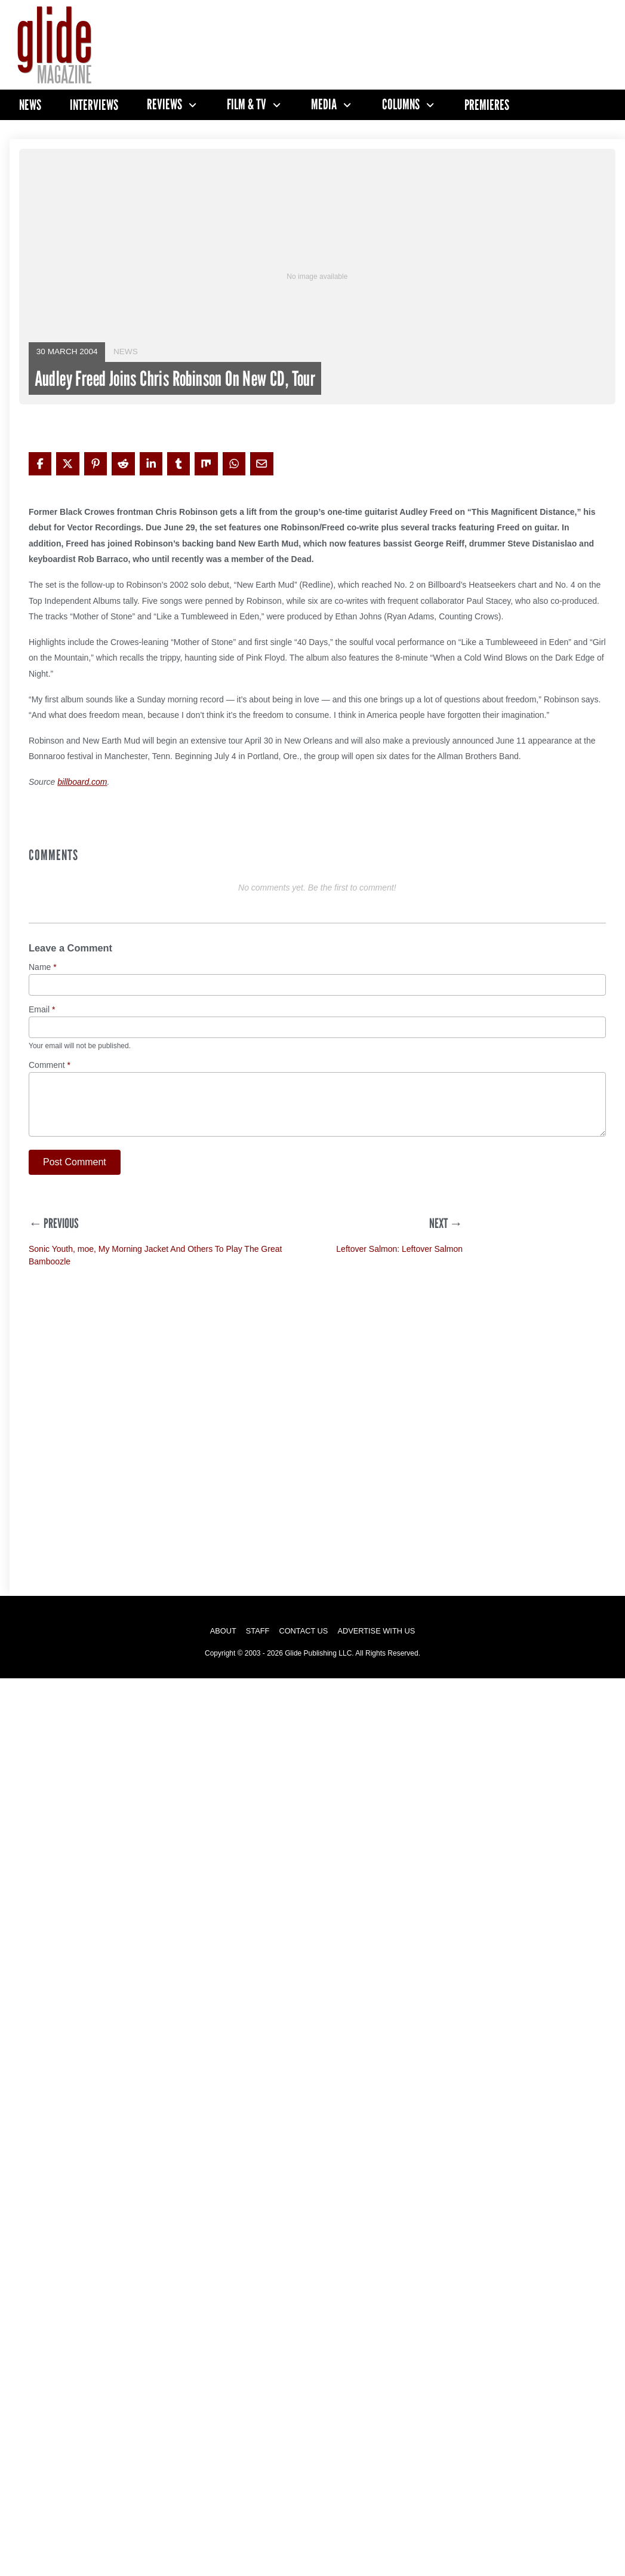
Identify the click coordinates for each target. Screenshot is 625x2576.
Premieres (486, 104)
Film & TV (246, 104)
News (30, 104)
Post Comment (74, 1162)
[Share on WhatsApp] (234, 463)
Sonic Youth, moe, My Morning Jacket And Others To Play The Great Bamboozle (155, 1255)
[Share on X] (67, 463)
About (223, 1630)
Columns (401, 104)
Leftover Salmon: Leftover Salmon (399, 1249)
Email (42, 1009)
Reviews (164, 104)
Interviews (94, 104)
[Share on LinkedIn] (151, 463)
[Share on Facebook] (40, 463)
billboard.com (82, 782)
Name (43, 967)
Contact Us (303, 1630)
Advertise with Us (376, 1630)
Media (324, 104)
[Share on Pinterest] (95, 463)
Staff (258, 1630)
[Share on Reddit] (123, 463)
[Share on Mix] (206, 463)
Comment (49, 1065)
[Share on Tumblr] (178, 463)
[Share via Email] (261, 463)
